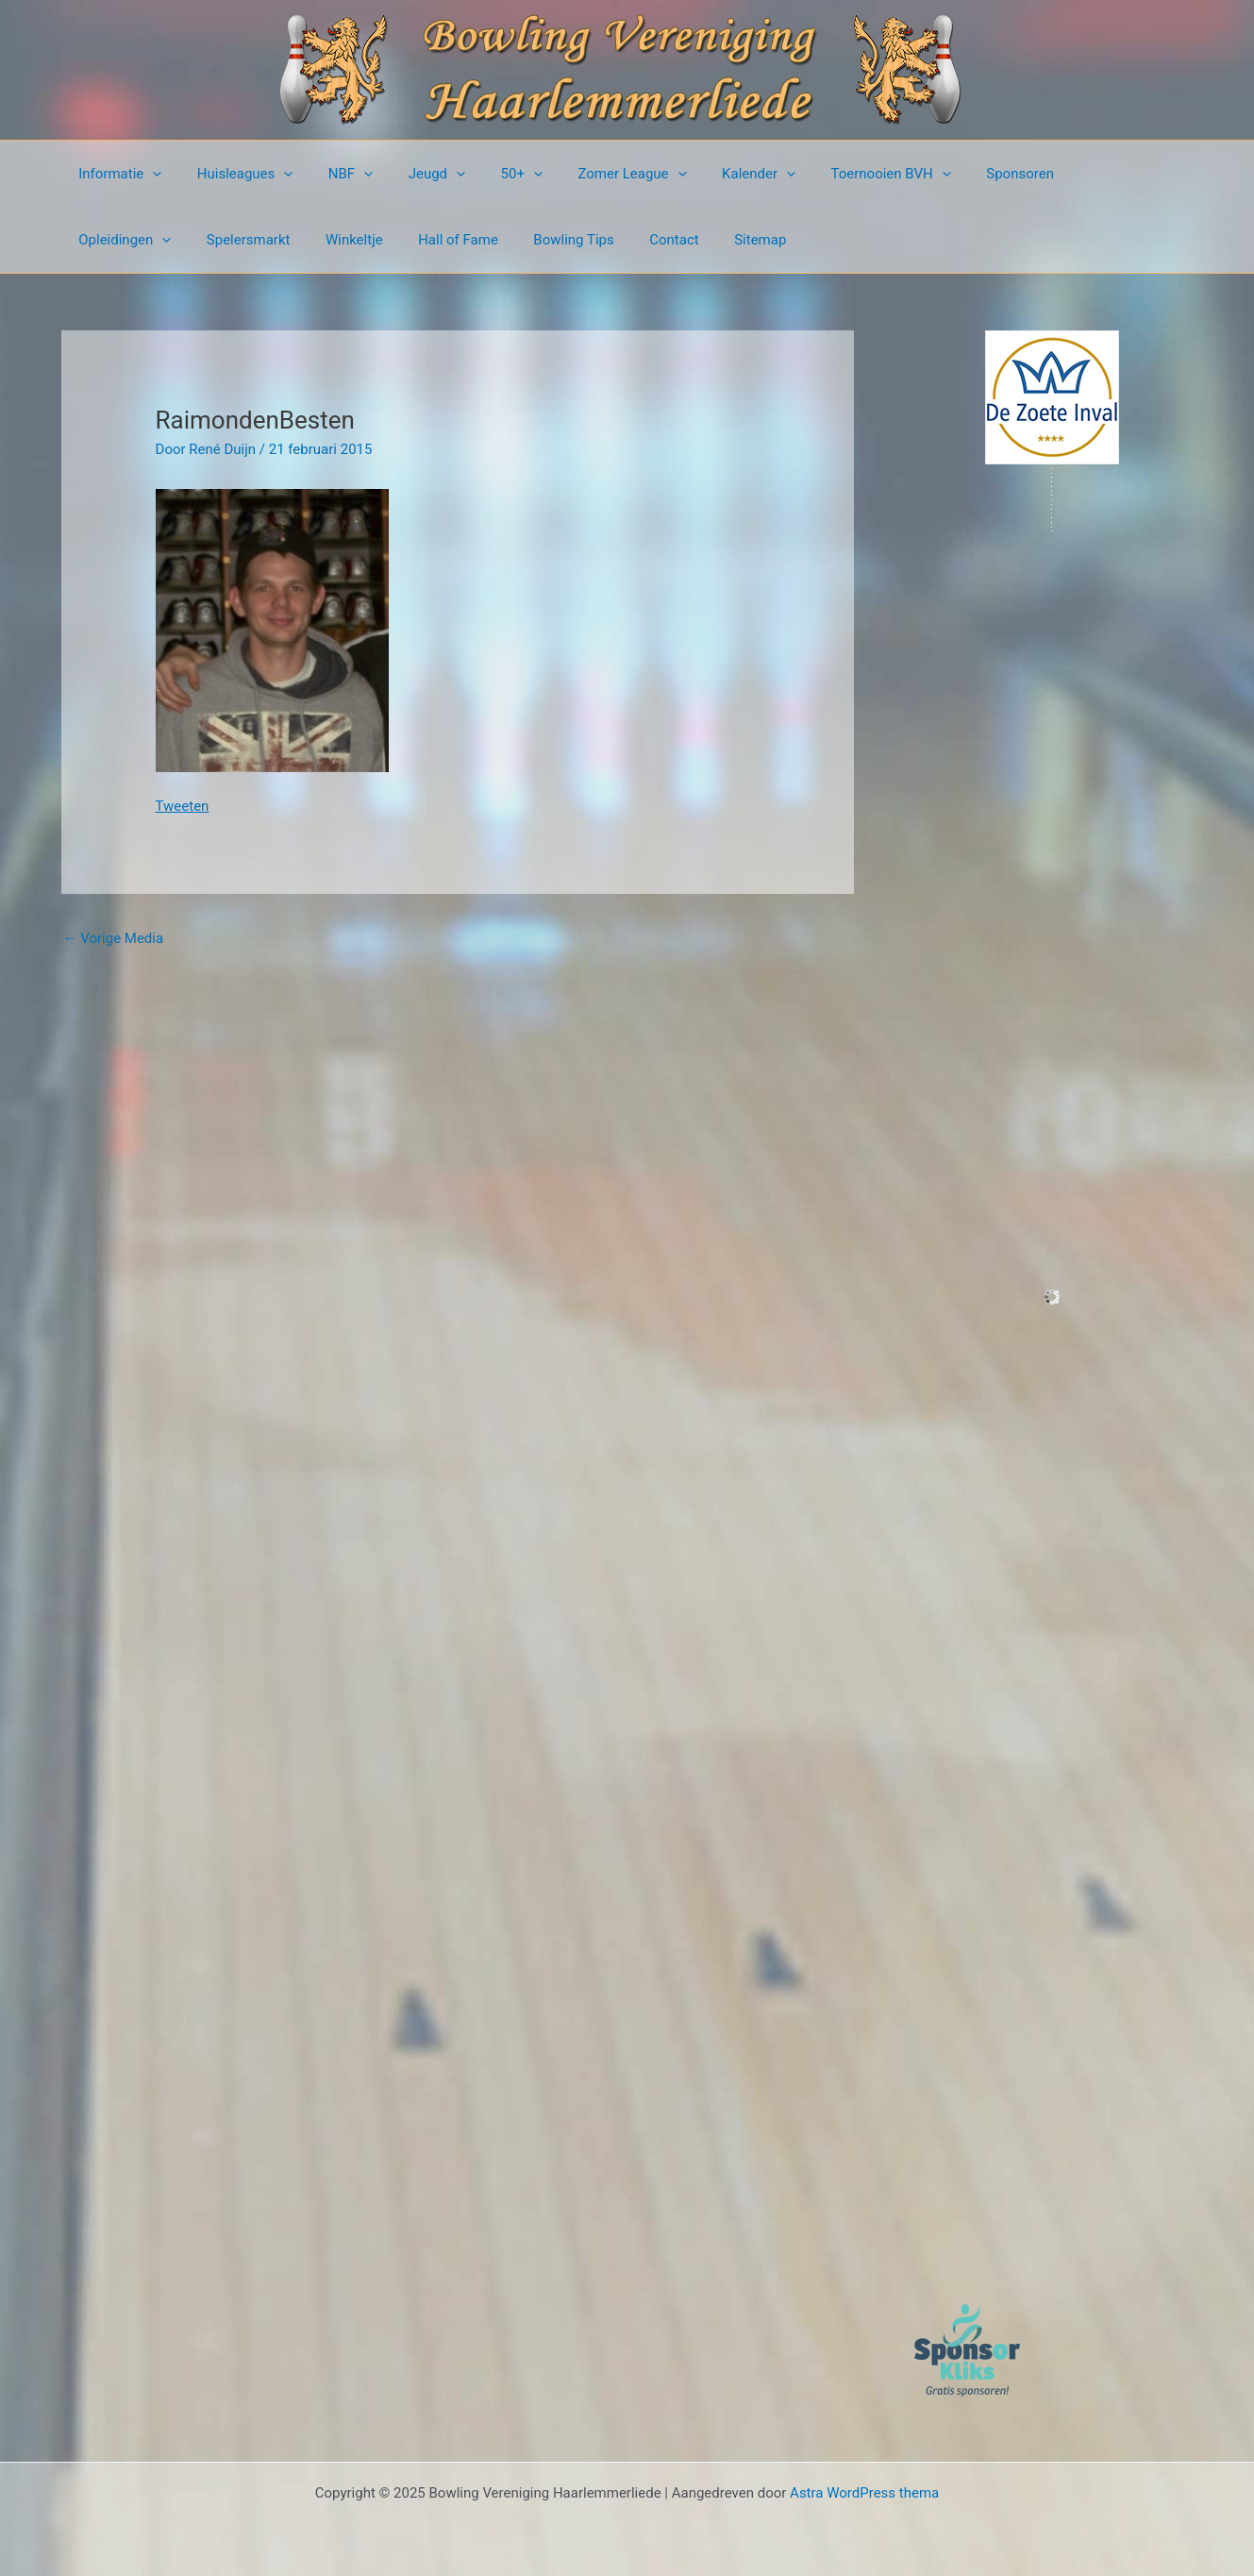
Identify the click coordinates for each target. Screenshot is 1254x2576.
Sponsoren (961, 173)
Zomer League (593, 174)
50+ (489, 174)
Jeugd (411, 174)
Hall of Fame (313, 239)
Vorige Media (113, 938)
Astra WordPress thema (864, 2492)
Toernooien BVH (837, 174)
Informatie (117, 174)
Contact (514, 239)
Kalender (712, 174)
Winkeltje (215, 239)
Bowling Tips (421, 239)
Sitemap (593, 239)
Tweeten (182, 806)
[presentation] (150, 174)
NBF (332, 174)
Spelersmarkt (117, 239)
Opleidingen (1068, 174)
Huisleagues (235, 174)
